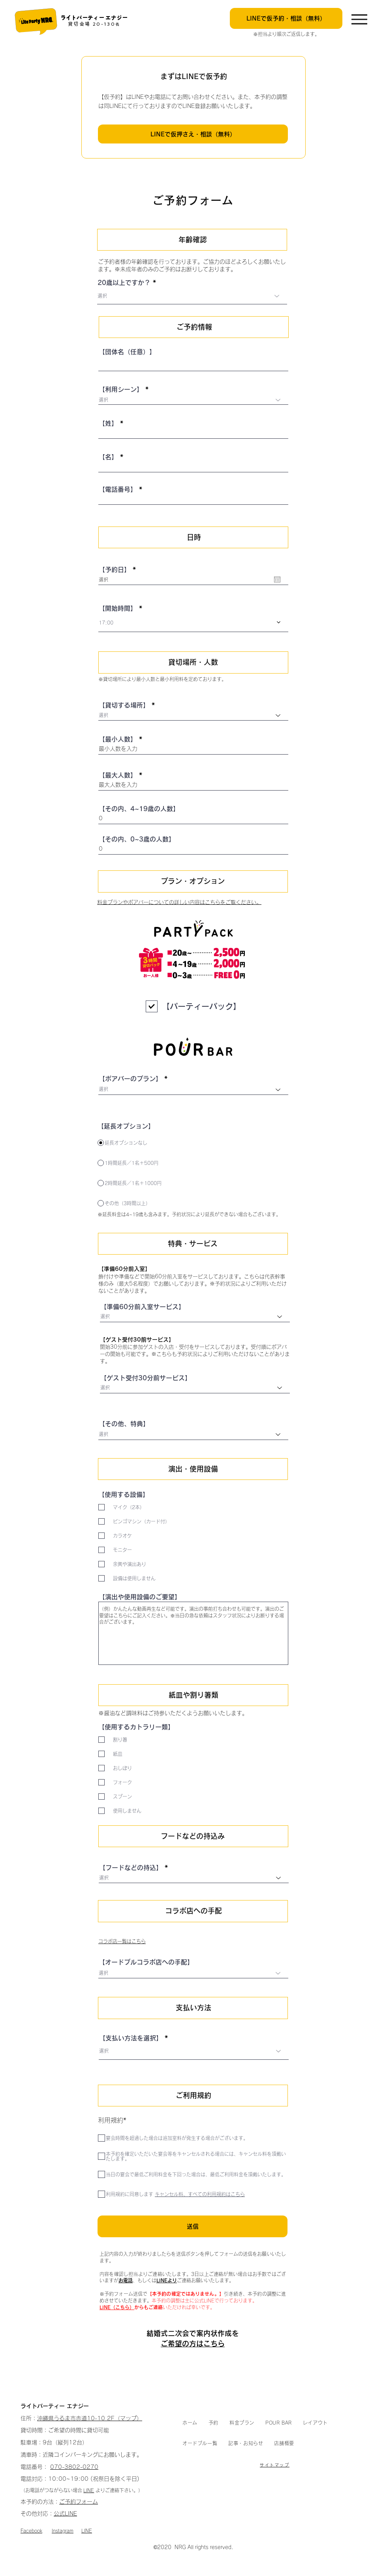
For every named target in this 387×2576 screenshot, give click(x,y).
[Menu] (359, 19)
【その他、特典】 (124, 1424)
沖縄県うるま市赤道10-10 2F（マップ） (89, 2418)
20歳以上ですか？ (124, 282)
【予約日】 (119, 569)
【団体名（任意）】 (127, 352)
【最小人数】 (118, 739)
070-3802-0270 (74, 2467)
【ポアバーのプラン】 (130, 1079)
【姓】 (108, 423)
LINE (88, 2490)
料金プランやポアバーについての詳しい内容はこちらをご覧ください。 (179, 902)
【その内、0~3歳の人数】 (137, 839)
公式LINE (65, 2513)
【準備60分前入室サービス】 (142, 1307)
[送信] (192, 2226)
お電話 (125, 2280)
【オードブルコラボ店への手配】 (146, 1962)
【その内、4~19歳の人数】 (139, 809)
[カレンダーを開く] (277, 579)
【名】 (108, 457)
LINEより (166, 2280)
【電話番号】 (118, 489)
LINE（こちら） (117, 2307)
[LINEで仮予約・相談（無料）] (286, 18)
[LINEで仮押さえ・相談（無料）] (193, 134)
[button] (213, 2422)
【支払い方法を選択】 (130, 2038)
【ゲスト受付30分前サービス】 (145, 1378)
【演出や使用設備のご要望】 (140, 1597)
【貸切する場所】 (124, 705)
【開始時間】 (118, 608)
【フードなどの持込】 (130, 1868)
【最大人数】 (118, 775)
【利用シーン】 (121, 389)
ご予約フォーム (78, 2501)
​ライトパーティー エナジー (94, 18)
